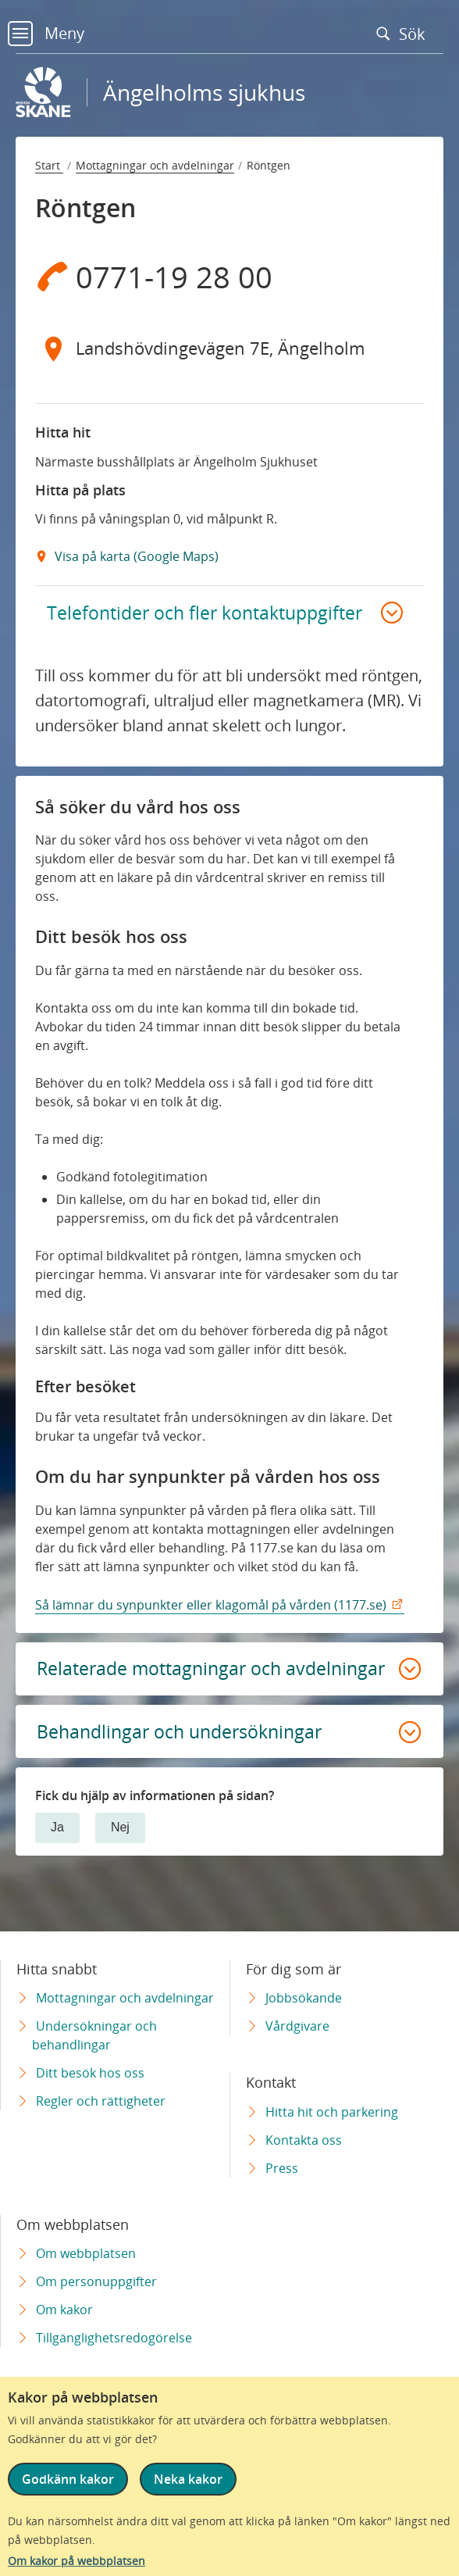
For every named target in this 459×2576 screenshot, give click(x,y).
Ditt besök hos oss (90, 2072)
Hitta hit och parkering (331, 2111)
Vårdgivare (297, 2026)
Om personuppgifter (96, 2281)
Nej (120, 1856)
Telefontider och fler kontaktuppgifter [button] (208, 613)
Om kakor (64, 2309)
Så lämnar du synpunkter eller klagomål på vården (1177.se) (210, 1607)
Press (281, 2168)
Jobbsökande (303, 1997)
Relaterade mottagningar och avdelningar (163, 1683)
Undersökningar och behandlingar (94, 2035)
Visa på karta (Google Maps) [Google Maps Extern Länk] (135, 556)
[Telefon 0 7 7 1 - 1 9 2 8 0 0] (230, 276)
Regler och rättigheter (100, 2101)
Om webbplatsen (86, 2253)
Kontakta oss (303, 2140)
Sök (404, 34)
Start (49, 165)
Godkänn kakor (68, 2479)
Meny (46, 33)
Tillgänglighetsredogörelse (114, 2337)
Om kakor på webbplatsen (76, 2560)
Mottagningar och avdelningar (155, 165)
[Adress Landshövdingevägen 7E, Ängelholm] (230, 348)
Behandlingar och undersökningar (186, 1759)
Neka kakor (188, 2479)
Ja (57, 1856)
